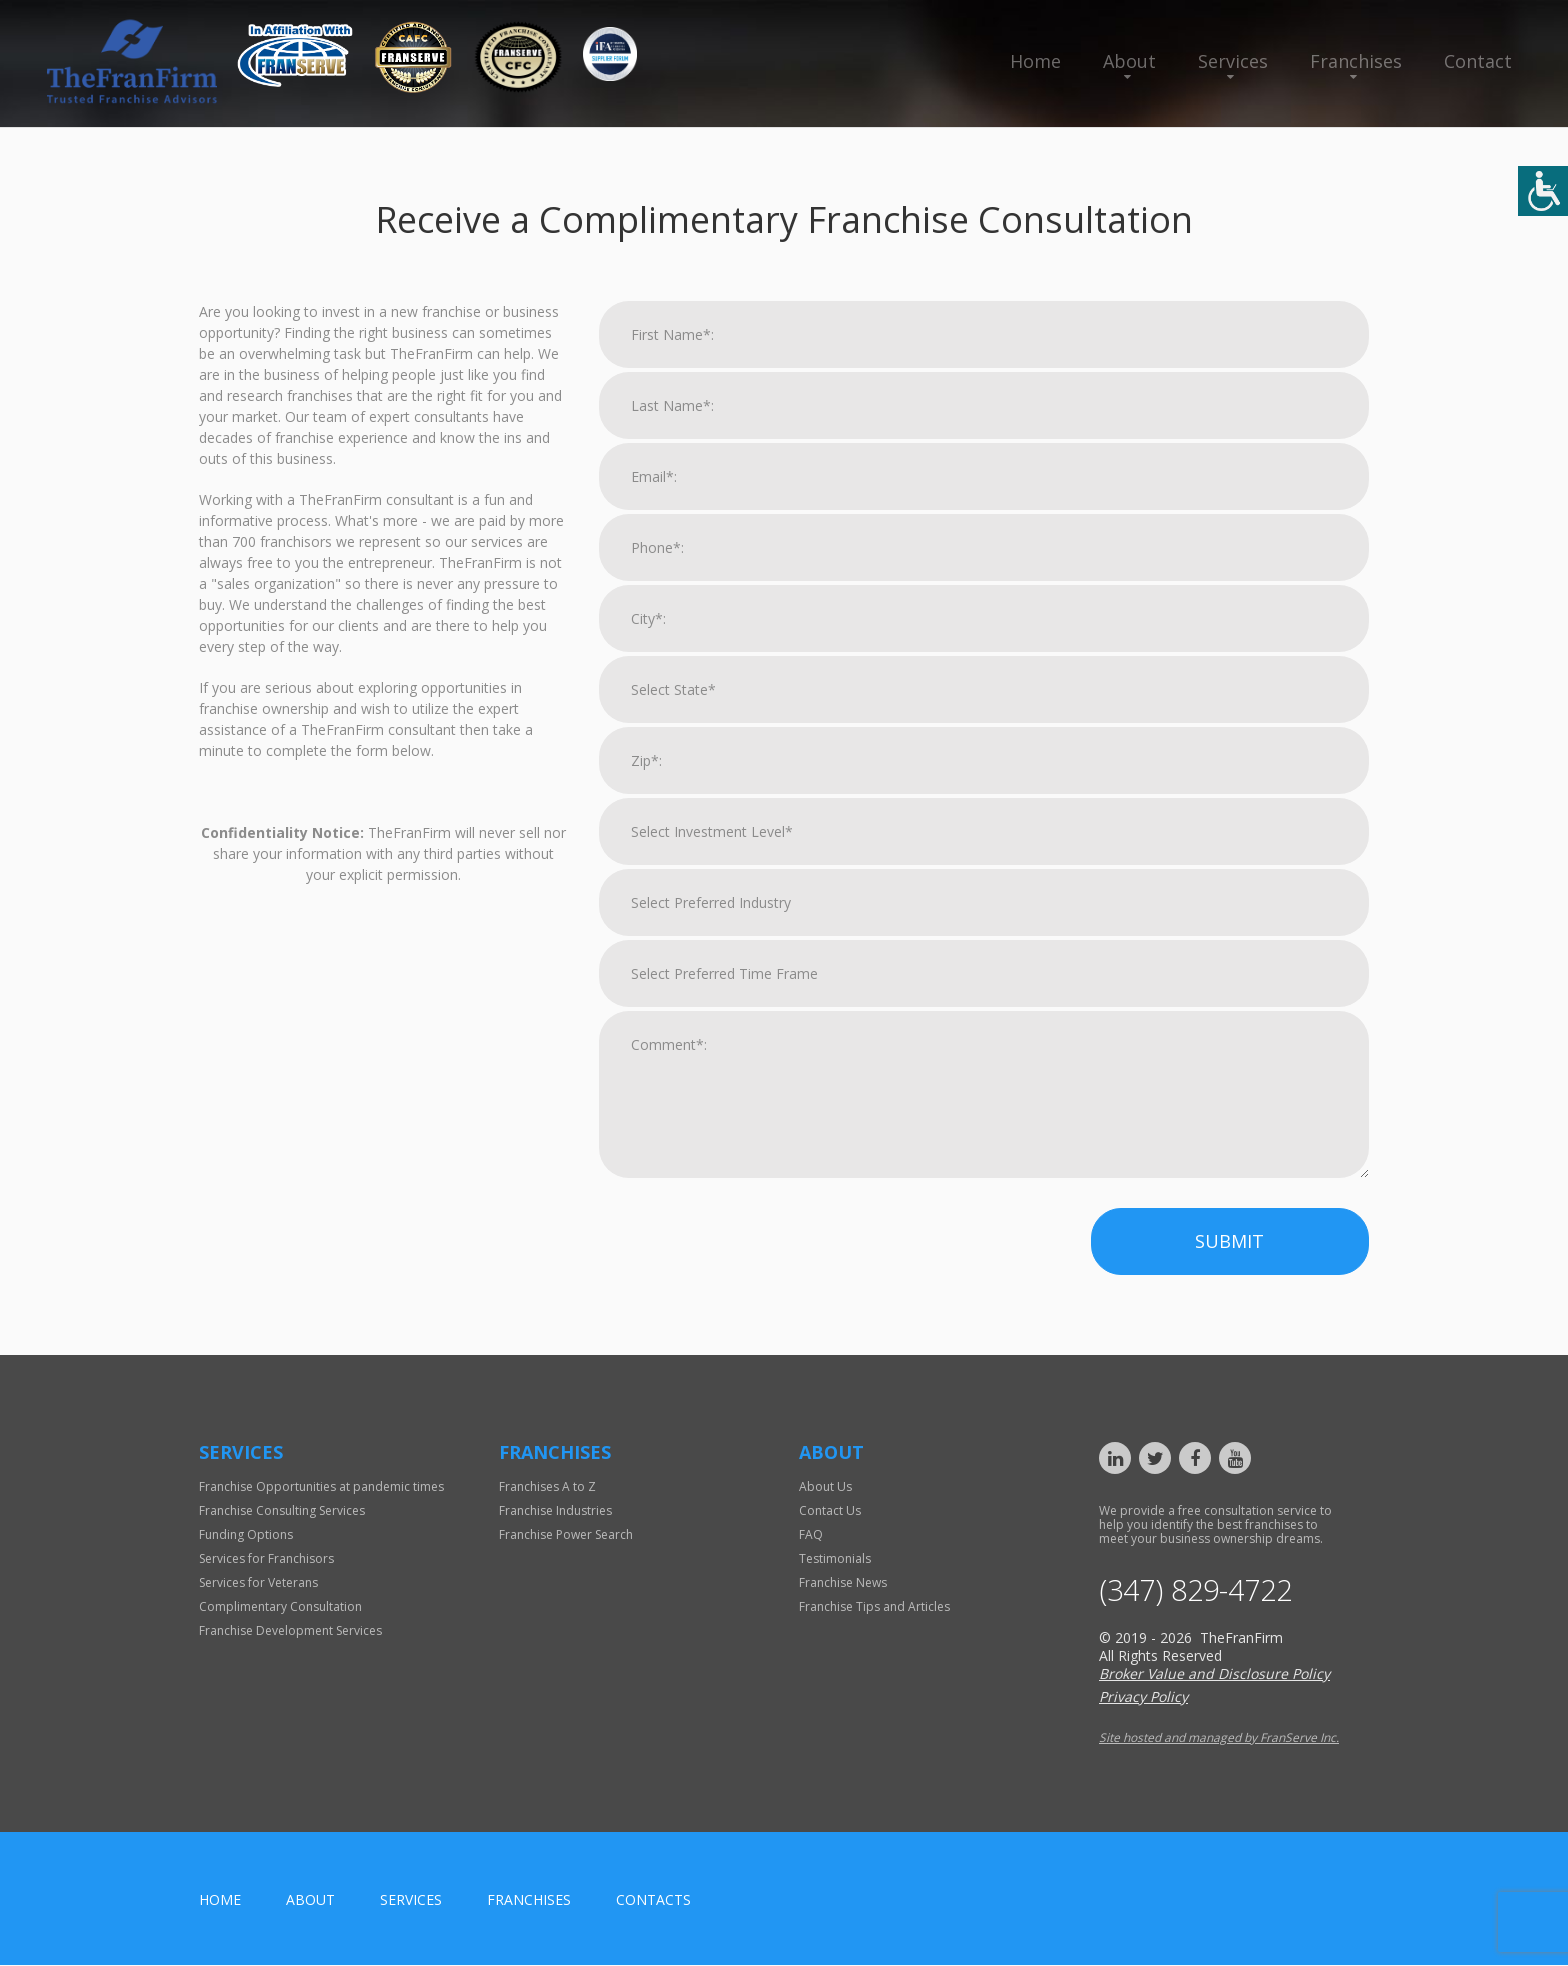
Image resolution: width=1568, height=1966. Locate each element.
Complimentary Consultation (280, 1606)
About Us (825, 1486)
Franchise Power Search (566, 1534)
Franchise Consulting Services (282, 1510)
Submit (1229, 1241)
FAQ (811, 1534)
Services (1233, 61)
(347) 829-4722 (1200, 1591)
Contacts (653, 1900)
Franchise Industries (555, 1510)
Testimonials (835, 1558)
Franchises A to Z (547, 1486)
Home (1035, 61)
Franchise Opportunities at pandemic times (321, 1486)
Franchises (1356, 61)
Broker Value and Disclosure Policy (1214, 1674)
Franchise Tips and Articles (874, 1606)
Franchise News (843, 1582)
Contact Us (830, 1510)
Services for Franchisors (266, 1558)
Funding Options (246, 1534)
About (1129, 61)
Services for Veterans (258, 1582)
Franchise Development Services (290, 1630)
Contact (1478, 61)
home (220, 1900)
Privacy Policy (1143, 1697)
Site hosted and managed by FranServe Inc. (1219, 1738)
